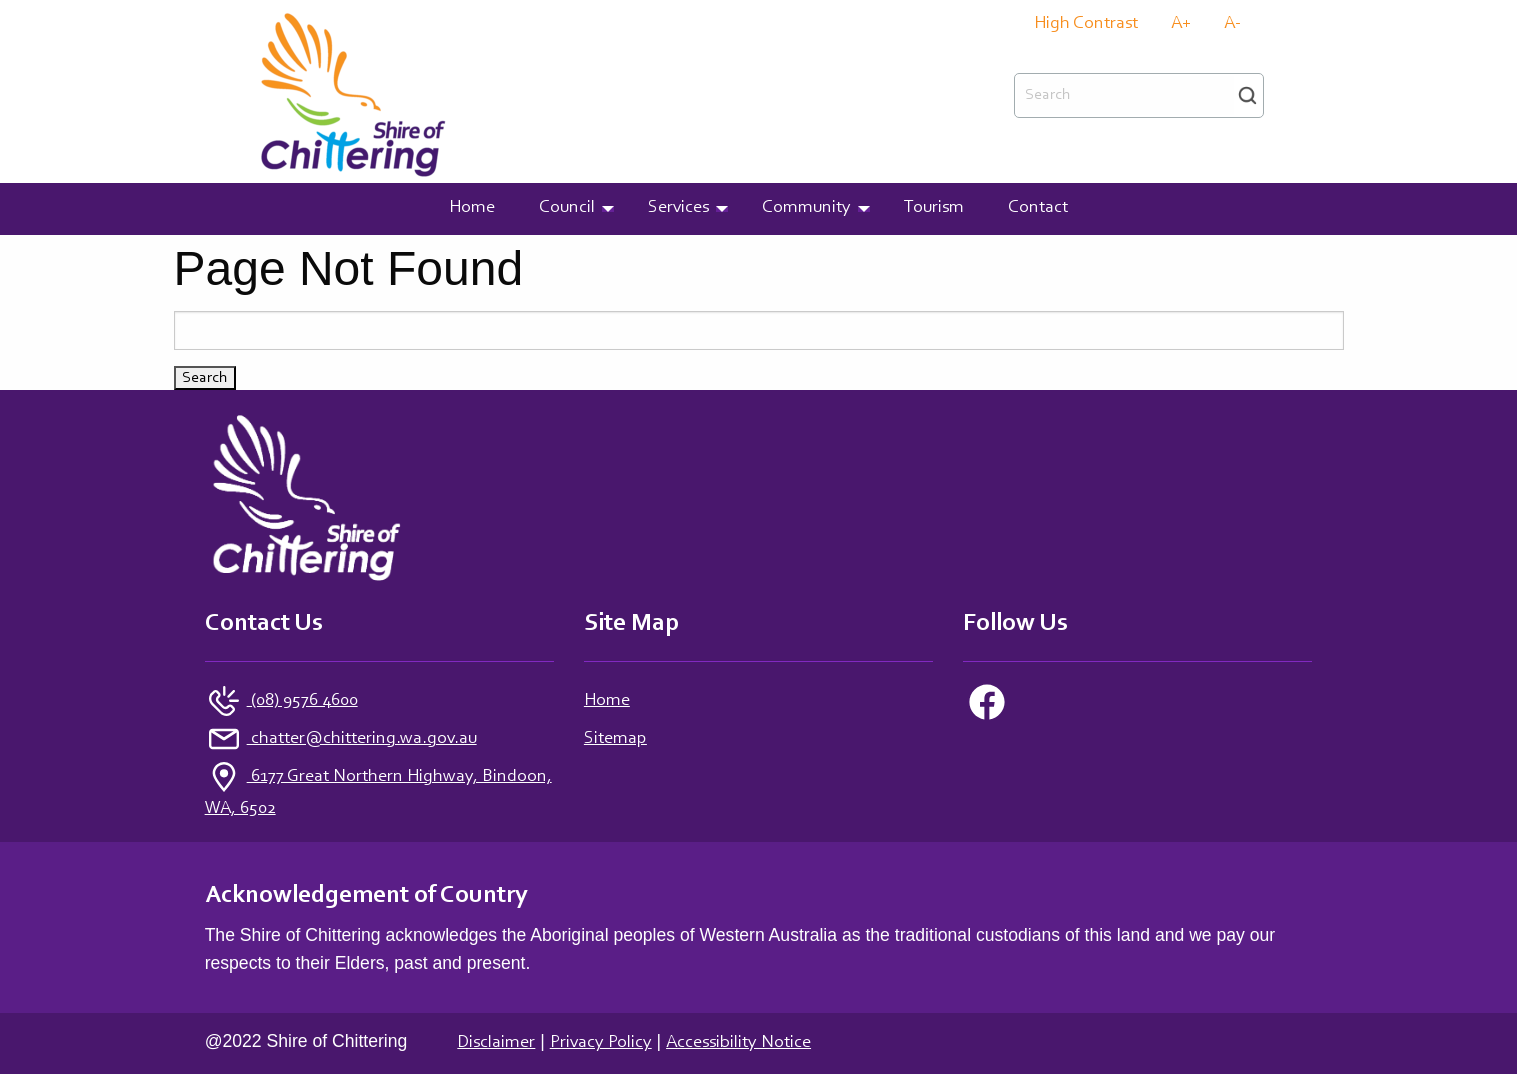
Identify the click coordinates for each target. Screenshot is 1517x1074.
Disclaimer (496, 1043)
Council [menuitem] (567, 208)
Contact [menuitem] (1038, 208)
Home (607, 701)
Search (1247, 95)
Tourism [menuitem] (934, 208)
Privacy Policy (601, 1043)
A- (1232, 24)
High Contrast (1086, 24)
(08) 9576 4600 (302, 701)
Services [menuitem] (678, 208)
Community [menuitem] (806, 208)
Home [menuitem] (472, 208)
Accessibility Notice (738, 1043)
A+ (1181, 24)
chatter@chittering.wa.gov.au (362, 739)
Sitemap (615, 739)
